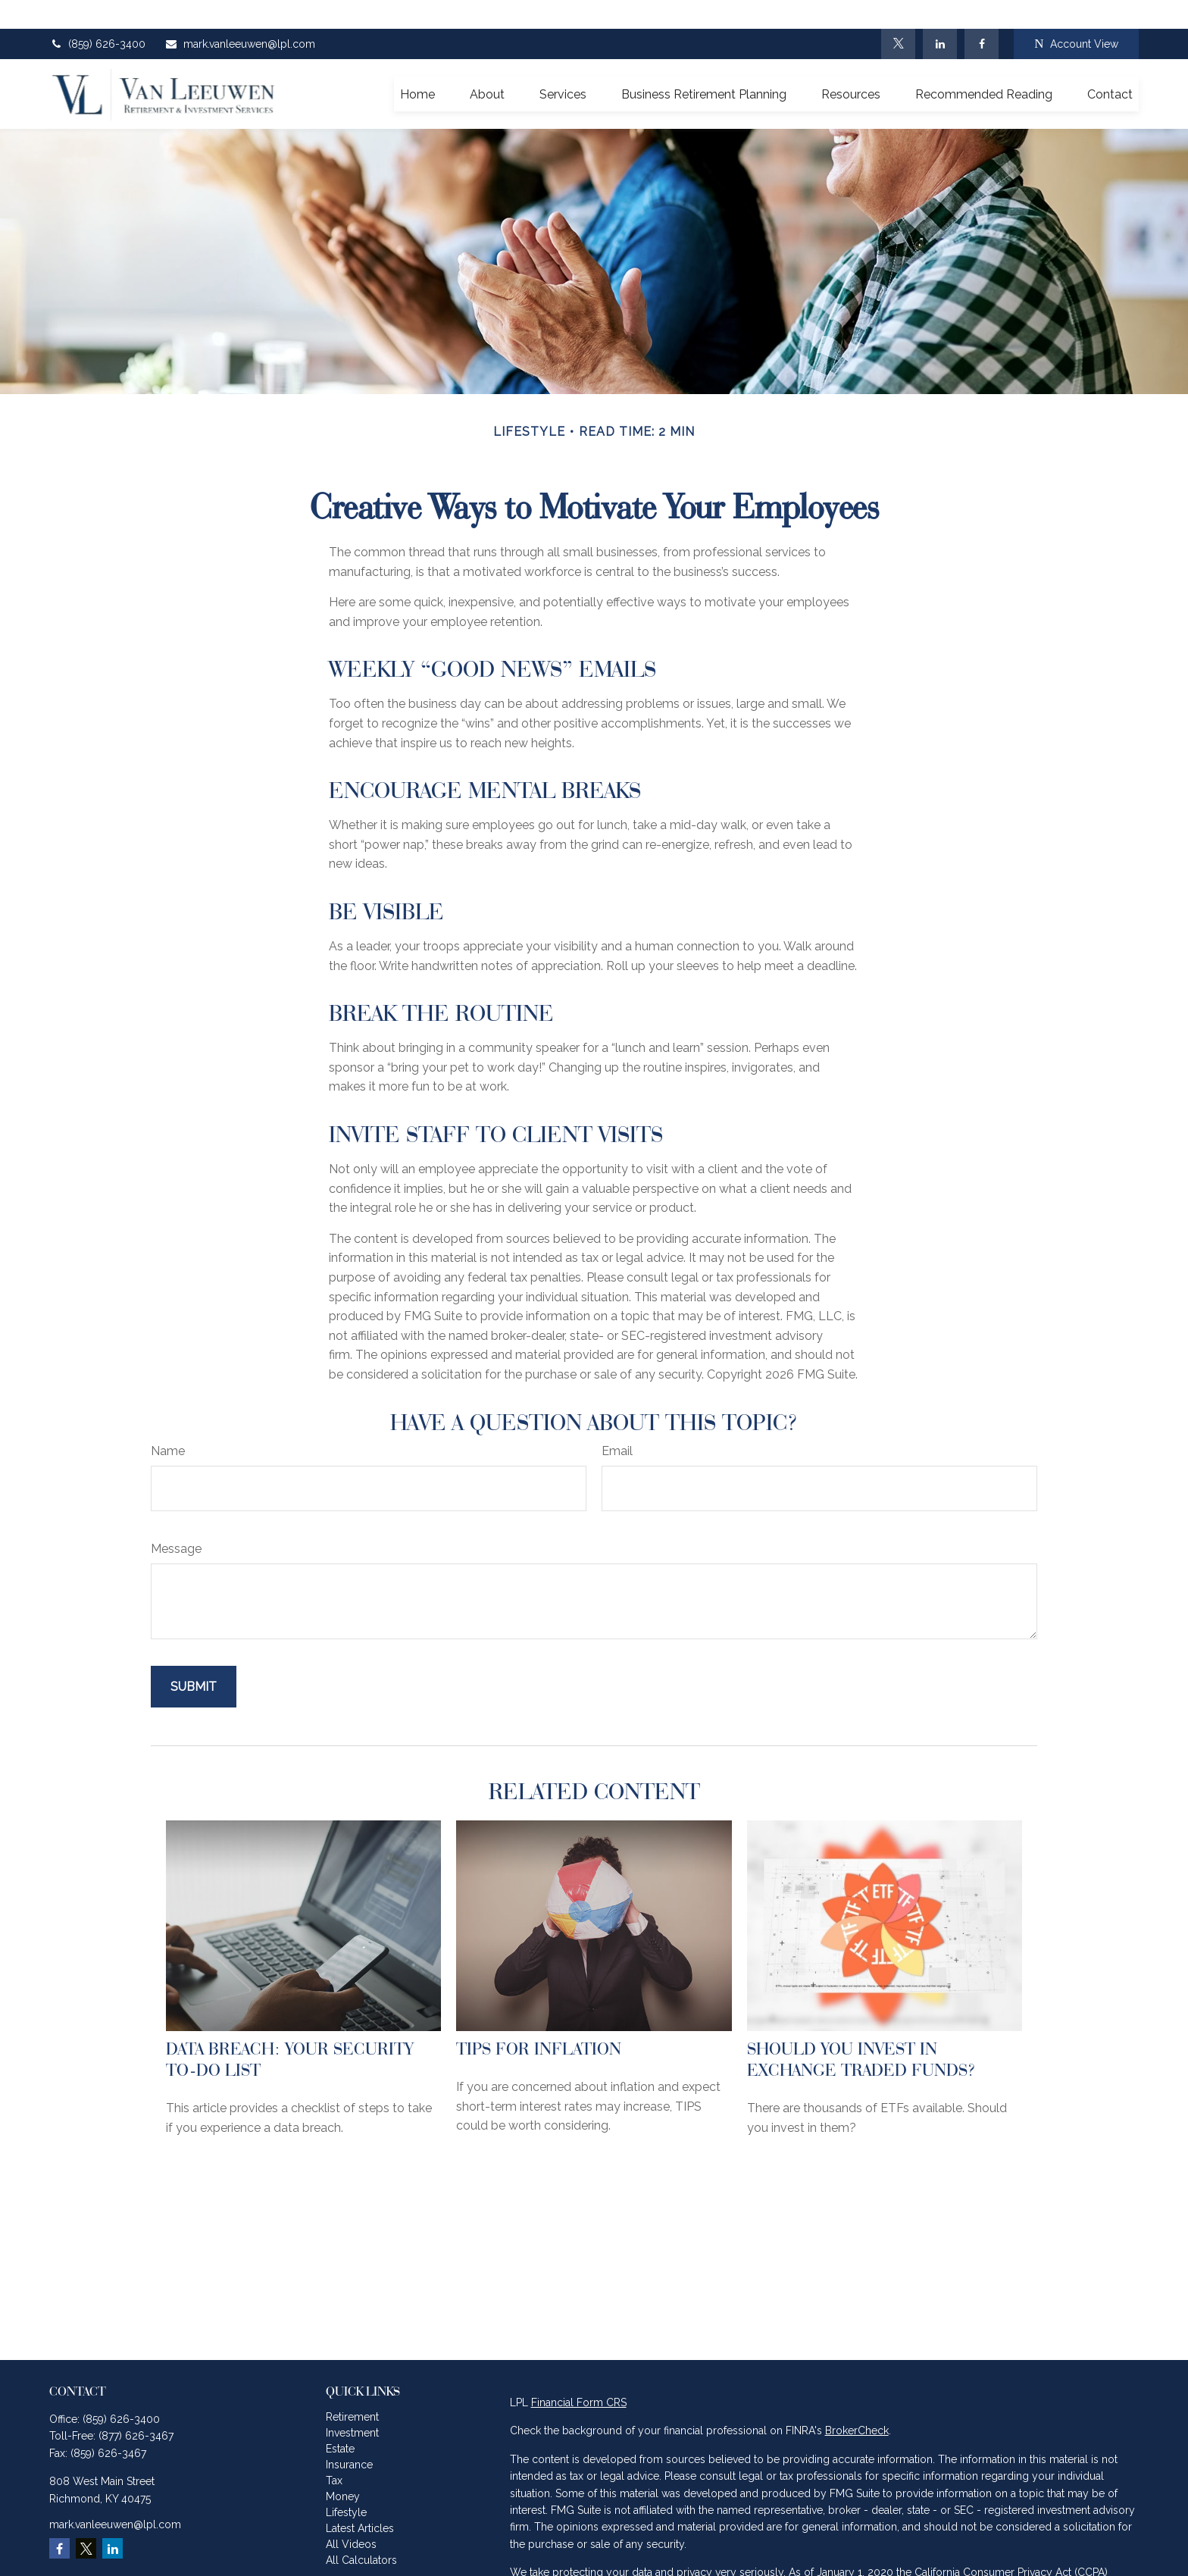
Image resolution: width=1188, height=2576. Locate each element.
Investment (352, 2404)
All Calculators (361, 2531)
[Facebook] (981, 15)
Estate (340, 2420)
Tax (334, 2452)
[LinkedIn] (940, 15)
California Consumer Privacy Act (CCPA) (1011, 2544)
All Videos (351, 2515)
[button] (417, 65)
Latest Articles (360, 2499)
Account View (1076, 15)
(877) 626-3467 (136, 2408)
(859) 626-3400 (97, 15)
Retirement (352, 2388)
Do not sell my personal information (949, 2561)
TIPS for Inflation (538, 2019)
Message (176, 1520)
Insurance (349, 2436)
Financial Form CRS (579, 2374)
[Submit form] (193, 1658)
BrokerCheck (857, 2402)
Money (343, 2468)
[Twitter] (898, 15)
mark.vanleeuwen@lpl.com (239, 15)
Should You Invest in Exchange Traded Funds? (861, 2030)
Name (168, 1422)
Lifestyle (346, 2483)
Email (617, 1422)
